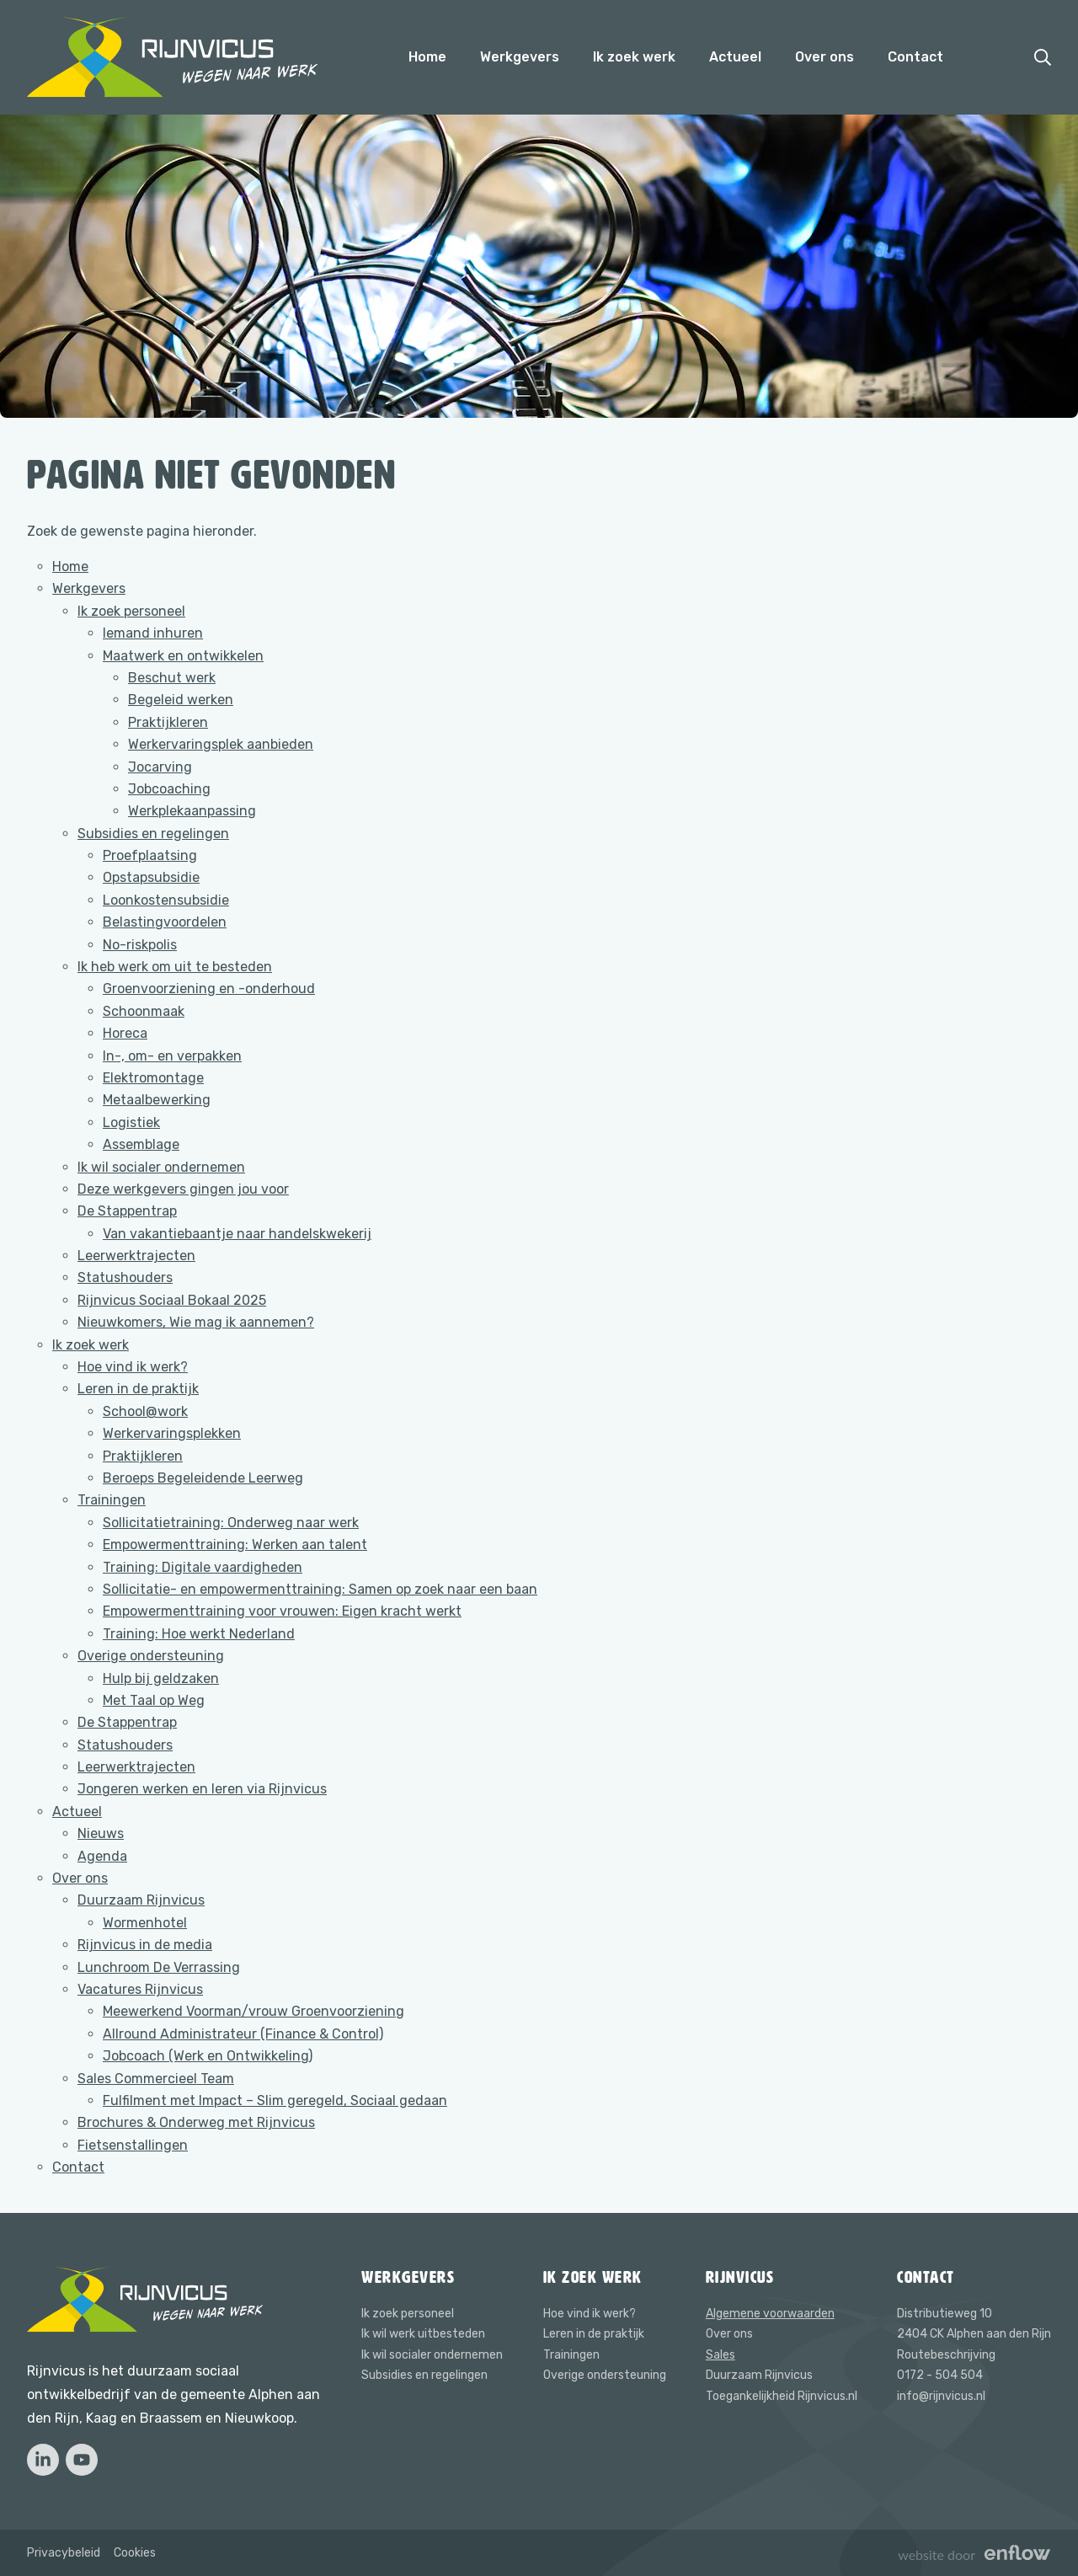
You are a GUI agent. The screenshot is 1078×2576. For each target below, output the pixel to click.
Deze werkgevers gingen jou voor (183, 1189)
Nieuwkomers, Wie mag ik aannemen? (195, 1322)
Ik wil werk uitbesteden (423, 2334)
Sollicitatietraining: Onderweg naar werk (231, 1523)
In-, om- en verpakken (172, 1056)
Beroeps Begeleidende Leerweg (203, 1478)
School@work (145, 1411)
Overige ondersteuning (150, 1656)
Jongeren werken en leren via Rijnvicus (202, 1789)
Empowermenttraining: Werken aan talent (235, 1545)
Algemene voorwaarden (770, 2313)
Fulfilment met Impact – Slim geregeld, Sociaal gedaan (275, 2100)
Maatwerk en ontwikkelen (183, 656)
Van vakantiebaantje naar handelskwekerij (237, 1234)
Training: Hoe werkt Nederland (199, 1634)
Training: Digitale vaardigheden (202, 1567)
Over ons (824, 57)
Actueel (735, 57)
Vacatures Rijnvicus (140, 1989)
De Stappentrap (127, 1211)
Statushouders (125, 1277)
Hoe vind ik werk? (132, 1367)
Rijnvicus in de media (144, 1945)
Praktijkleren (168, 722)
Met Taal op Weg (154, 1700)
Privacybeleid (63, 2553)
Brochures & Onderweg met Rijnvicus (196, 2122)
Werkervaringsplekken (172, 1433)
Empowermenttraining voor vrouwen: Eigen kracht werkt (282, 1611)
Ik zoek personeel (131, 611)
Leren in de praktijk (138, 1389)
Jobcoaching (169, 789)
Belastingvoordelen (165, 922)
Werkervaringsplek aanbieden (220, 744)
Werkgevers (519, 57)
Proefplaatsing (150, 855)
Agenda (102, 1856)
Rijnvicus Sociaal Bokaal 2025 (171, 1300)
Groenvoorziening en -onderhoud (209, 989)
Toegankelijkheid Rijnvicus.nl (781, 2396)
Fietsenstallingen (132, 2145)
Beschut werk (172, 678)
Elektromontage (153, 1078)
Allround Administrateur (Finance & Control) (243, 2034)
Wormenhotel (145, 1923)
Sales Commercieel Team (155, 2079)
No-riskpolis (140, 945)
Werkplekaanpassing (192, 811)
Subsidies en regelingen (153, 834)
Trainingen (111, 1500)
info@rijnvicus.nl (941, 2396)
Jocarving (160, 767)
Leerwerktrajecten (136, 1256)
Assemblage (141, 1144)
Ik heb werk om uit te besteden (174, 967)
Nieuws (100, 1833)
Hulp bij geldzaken (161, 1678)
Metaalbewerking (157, 1100)
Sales (720, 2355)
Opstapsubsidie (151, 877)
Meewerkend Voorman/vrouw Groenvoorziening (253, 2011)
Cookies (135, 2553)
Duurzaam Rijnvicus (141, 1900)
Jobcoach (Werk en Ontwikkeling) (207, 2056)
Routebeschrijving (946, 2355)
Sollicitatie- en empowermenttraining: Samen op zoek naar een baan (320, 1589)
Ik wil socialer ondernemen (161, 1167)
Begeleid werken (180, 700)
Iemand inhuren (153, 633)
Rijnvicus (740, 2277)
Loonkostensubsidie (166, 900)
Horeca (125, 1033)
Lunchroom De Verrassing (158, 1967)
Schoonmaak (143, 1011)
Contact (915, 57)
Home (427, 57)
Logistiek (131, 1122)
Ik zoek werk (634, 57)
